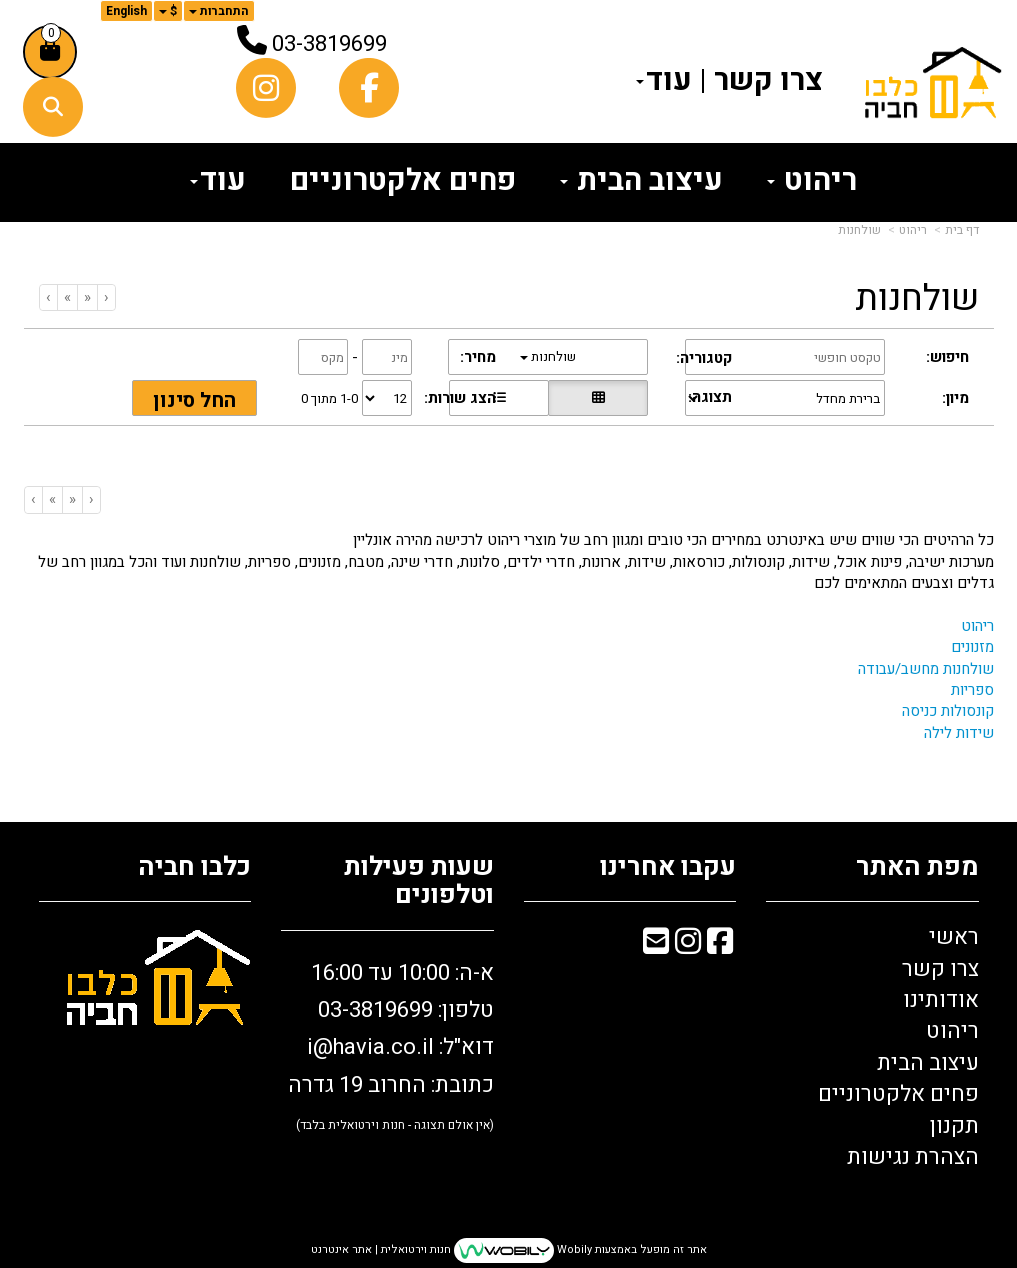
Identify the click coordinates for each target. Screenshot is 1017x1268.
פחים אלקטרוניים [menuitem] (403, 181)
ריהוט (913, 230)
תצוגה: (710, 397)
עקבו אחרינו (668, 867)
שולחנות (859, 230)
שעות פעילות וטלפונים (419, 881)
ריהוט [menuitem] (812, 181)
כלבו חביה (194, 867)
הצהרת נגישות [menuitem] (913, 1157)
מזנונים (972, 647)
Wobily (573, 1250)
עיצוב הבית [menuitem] (641, 181)
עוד (664, 81)
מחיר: (478, 357)
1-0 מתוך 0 (329, 398)
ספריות (972, 690)
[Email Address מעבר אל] (656, 945)
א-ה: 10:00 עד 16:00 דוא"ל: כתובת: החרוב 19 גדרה (391, 1046)
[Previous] (87, 297)
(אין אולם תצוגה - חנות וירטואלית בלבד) (395, 1125)
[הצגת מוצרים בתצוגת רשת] (598, 398)
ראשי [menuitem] (954, 937)
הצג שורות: (460, 398)
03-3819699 (329, 44)
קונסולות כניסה (948, 711)
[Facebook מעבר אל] (720, 945)
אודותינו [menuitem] (941, 1000)
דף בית (962, 230)
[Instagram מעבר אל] (688, 945)
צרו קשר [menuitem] (768, 81)
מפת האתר (917, 867)
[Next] (67, 297)
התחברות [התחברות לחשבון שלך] (219, 11)
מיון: (955, 398)
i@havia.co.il (370, 1047)
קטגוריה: (704, 358)
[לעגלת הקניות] (50, 52)
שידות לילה (959, 733)
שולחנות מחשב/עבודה (926, 669)
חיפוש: (947, 357)
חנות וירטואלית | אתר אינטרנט (381, 1250)
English (126, 11)
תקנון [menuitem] (954, 1126)
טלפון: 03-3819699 (406, 1010)
